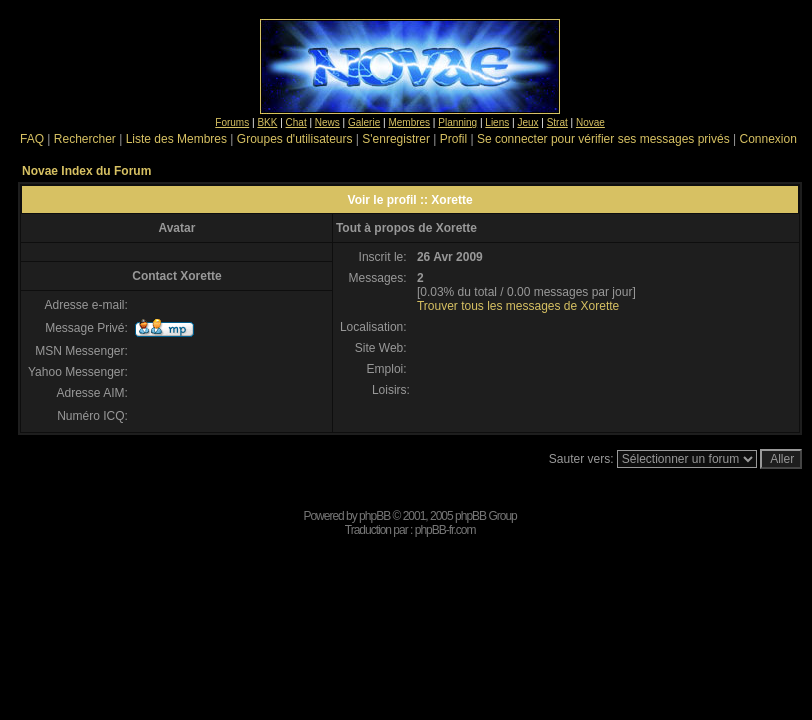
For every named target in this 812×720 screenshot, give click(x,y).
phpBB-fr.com (445, 530)
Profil (453, 139)
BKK (267, 122)
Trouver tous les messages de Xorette (518, 306)
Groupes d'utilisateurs (295, 139)
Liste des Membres (176, 139)
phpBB (374, 516)
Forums (232, 122)
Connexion (767, 139)
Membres (409, 122)
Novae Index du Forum (86, 171)
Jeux (527, 122)
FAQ (32, 139)
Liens (497, 122)
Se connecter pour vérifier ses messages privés (603, 139)
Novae (590, 122)
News (327, 122)
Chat (296, 122)
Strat (557, 122)
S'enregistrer (396, 139)
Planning (457, 122)
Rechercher (85, 139)
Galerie (364, 122)
